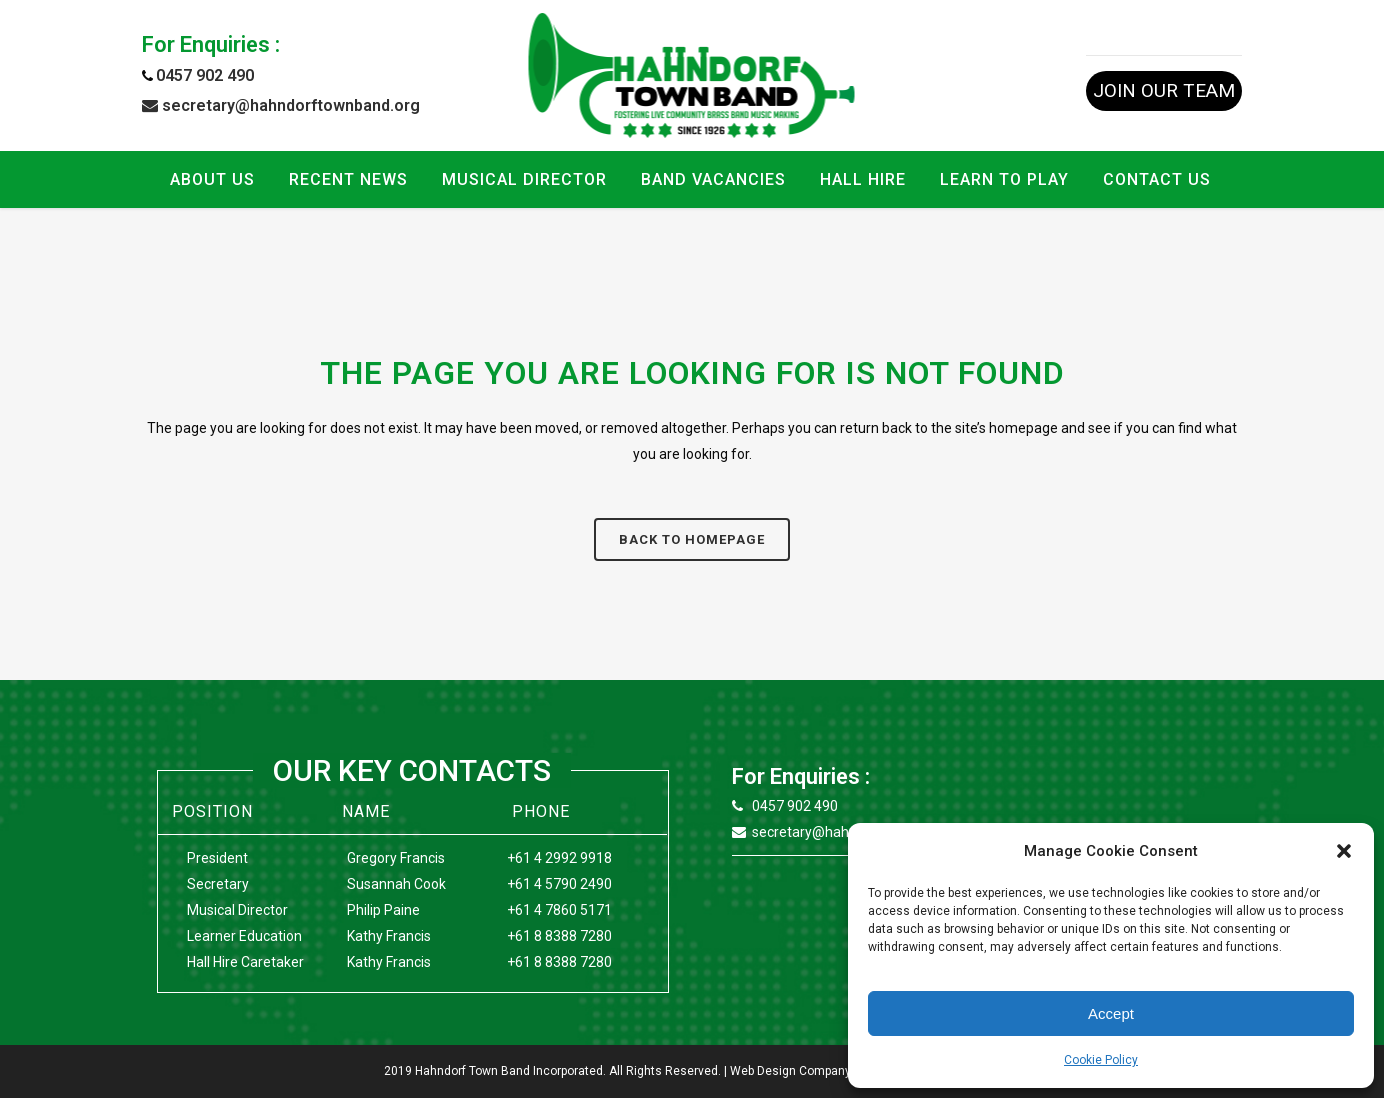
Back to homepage (692, 539)
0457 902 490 (205, 75)
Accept (1111, 1013)
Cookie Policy (1101, 1060)
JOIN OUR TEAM (1164, 90)
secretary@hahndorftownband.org (281, 105)
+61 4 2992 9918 (559, 858)
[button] (1344, 851)
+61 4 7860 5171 (559, 910)
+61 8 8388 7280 (559, 936)
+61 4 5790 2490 (559, 884)
